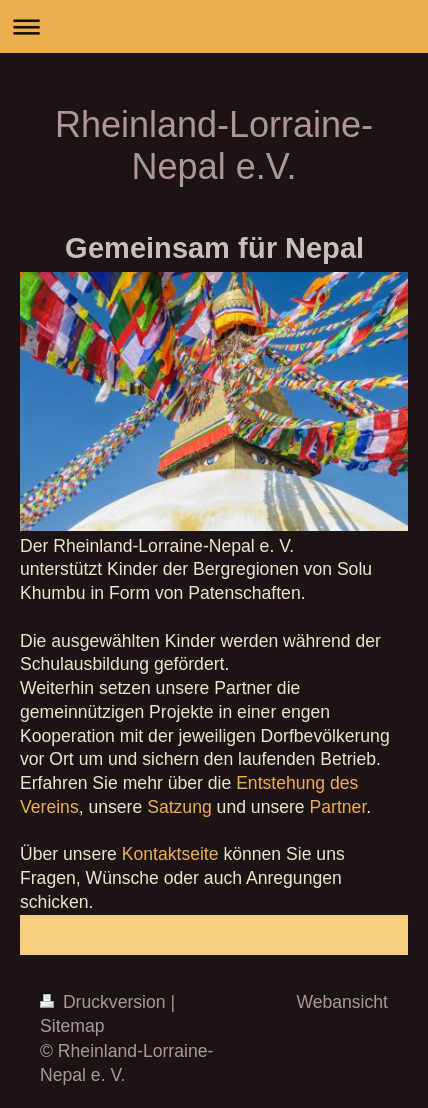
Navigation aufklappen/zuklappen (214, 26)
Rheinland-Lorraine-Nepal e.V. (214, 145)
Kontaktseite (170, 854)
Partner (338, 807)
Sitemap (72, 1026)
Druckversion (105, 1002)
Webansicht (342, 1002)
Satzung (179, 807)
